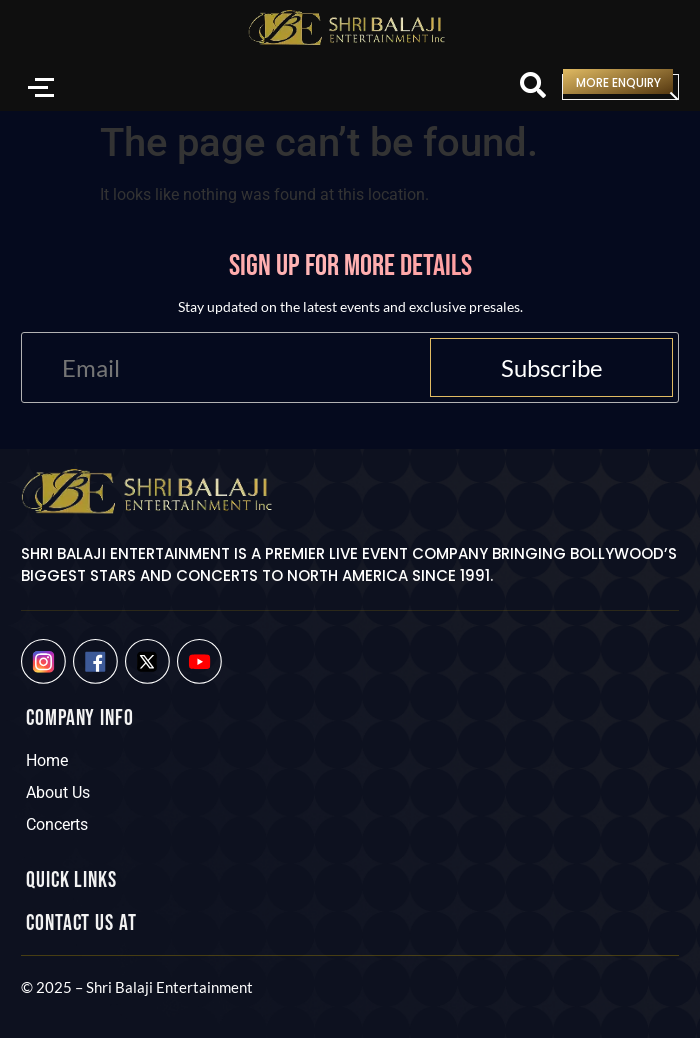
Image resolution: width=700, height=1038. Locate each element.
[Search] (533, 87)
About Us (58, 792)
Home (47, 760)
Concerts (57, 824)
